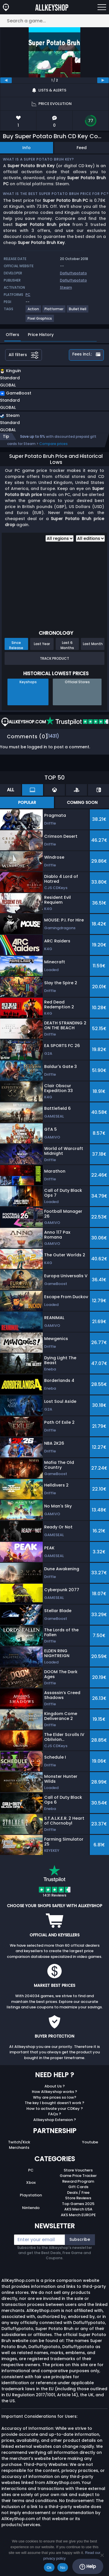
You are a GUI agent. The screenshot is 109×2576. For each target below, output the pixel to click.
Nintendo (31, 2207)
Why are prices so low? (54, 2097)
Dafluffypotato (73, 273)
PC (31, 2170)
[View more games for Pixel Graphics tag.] (40, 320)
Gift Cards (78, 2187)
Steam (66, 287)
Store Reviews (78, 2198)
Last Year (42, 643)
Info (26, 148)
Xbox (31, 2182)
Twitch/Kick (19, 2142)
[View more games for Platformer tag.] (54, 311)
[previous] (6, 80)
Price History (41, 334)
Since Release (16, 645)
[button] (44, 379)
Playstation (31, 2195)
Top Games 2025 (78, 2203)
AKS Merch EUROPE (78, 2215)
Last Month (93, 643)
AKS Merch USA (78, 2209)
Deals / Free (78, 2192)
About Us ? (54, 2086)
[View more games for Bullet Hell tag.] (78, 311)
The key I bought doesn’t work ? (54, 2103)
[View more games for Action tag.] (34, 311)
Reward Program (78, 2181)
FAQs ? (54, 2114)
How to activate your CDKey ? (54, 2108)
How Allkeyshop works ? (54, 2091)
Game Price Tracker (78, 2175)
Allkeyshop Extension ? (54, 2119)
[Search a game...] (54, 20)
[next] (103, 80)
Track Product (54, 658)
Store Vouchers (78, 2170)
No (62, 2567)
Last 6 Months (67, 645)
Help (87, 2566)
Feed (82, 148)
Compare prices (53, 443)
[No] (102, 2555)
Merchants (19, 2147)
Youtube (90, 2142)
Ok (49, 2567)
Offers (12, 334)
